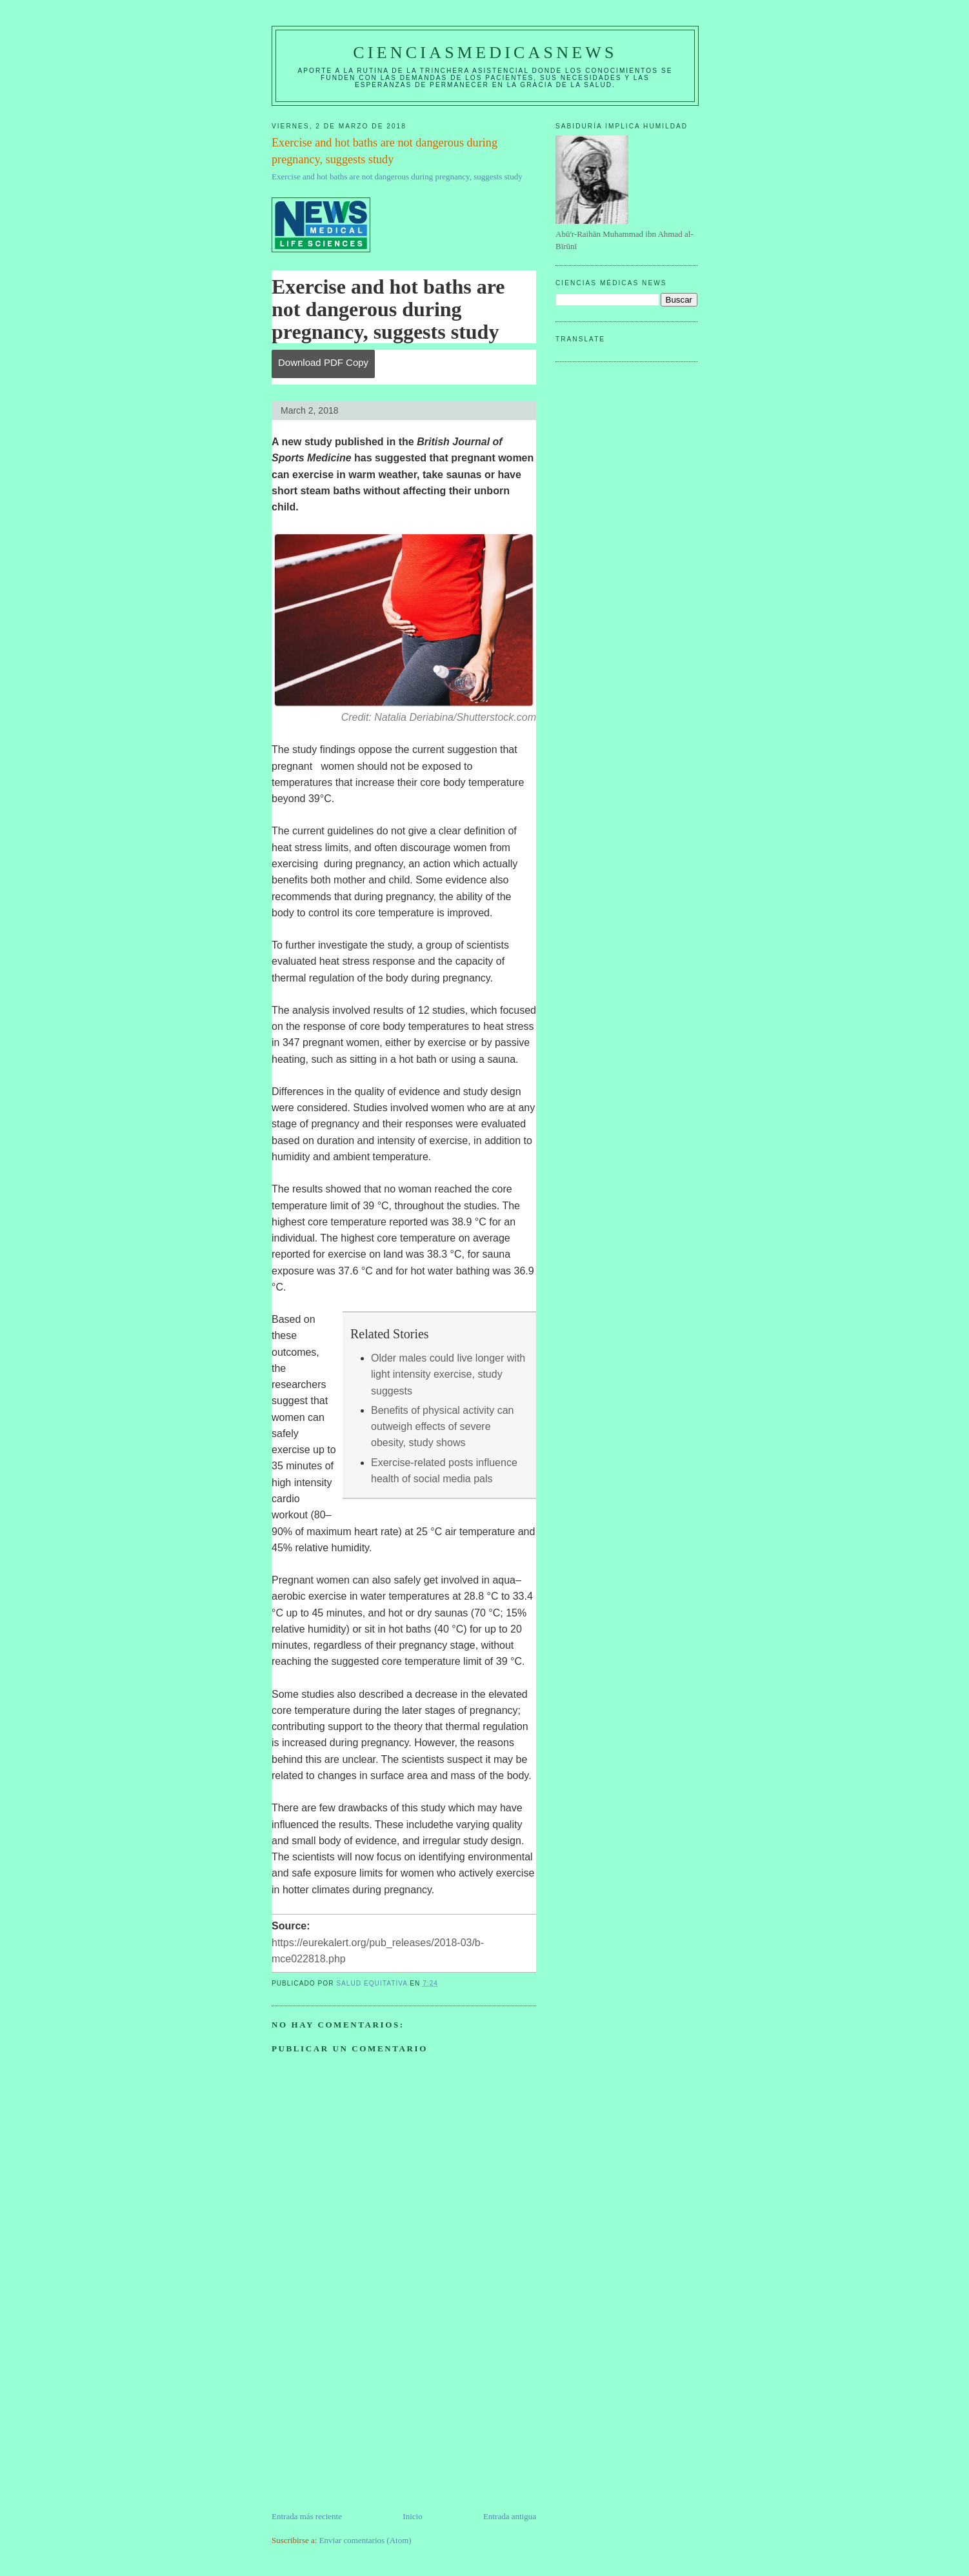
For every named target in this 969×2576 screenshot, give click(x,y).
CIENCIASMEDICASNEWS (485, 52)
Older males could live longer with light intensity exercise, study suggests (448, 1374)
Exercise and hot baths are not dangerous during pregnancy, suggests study (397, 176)
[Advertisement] (368, 2420)
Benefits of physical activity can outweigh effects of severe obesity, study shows (442, 1427)
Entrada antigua (509, 2516)
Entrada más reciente (307, 2516)
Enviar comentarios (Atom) (365, 2540)
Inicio (412, 2516)
